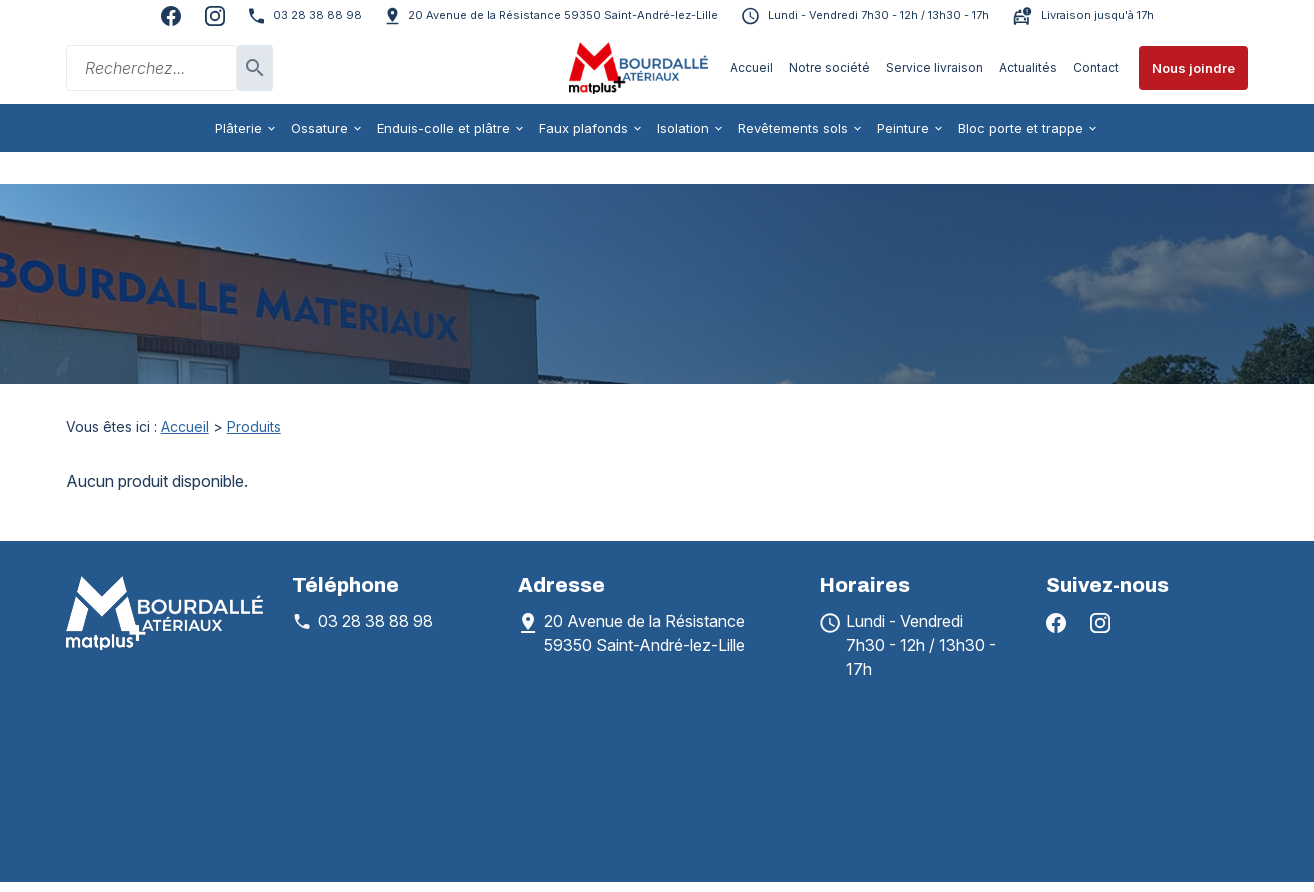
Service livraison (934, 67)
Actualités (1028, 67)
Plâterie (238, 128)
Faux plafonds (583, 128)
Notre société (829, 67)
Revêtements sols (793, 128)
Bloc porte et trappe (1020, 128)
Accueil (751, 67)
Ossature (319, 128)
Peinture (903, 128)
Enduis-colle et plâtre (443, 128)
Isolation (683, 128)
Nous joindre (1193, 68)
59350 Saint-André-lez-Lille (563, 15)
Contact (1096, 67)
